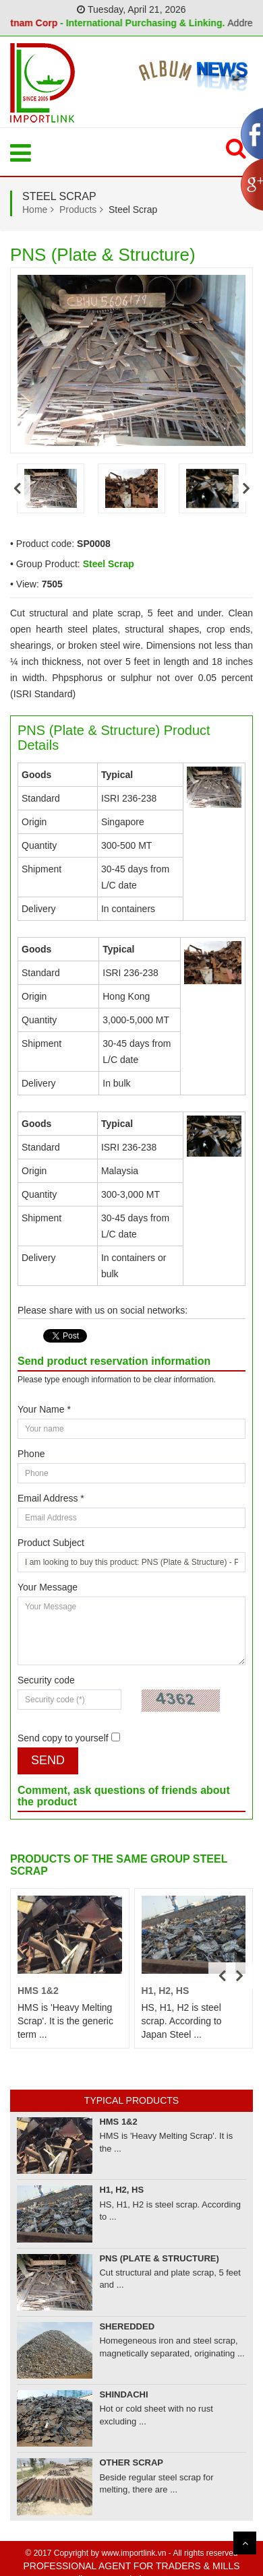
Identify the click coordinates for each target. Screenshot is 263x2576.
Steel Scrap (108, 563)
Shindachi (123, 2394)
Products (77, 209)
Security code (46, 1680)
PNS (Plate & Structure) (158, 2258)
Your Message (48, 1587)
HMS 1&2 (38, 1990)
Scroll (244, 2543)
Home (34, 209)
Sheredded (126, 2326)
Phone (31, 1453)
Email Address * (51, 1498)
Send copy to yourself (63, 1738)
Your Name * (44, 1409)
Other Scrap (131, 2462)
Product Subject (51, 1542)
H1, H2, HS (165, 1990)
